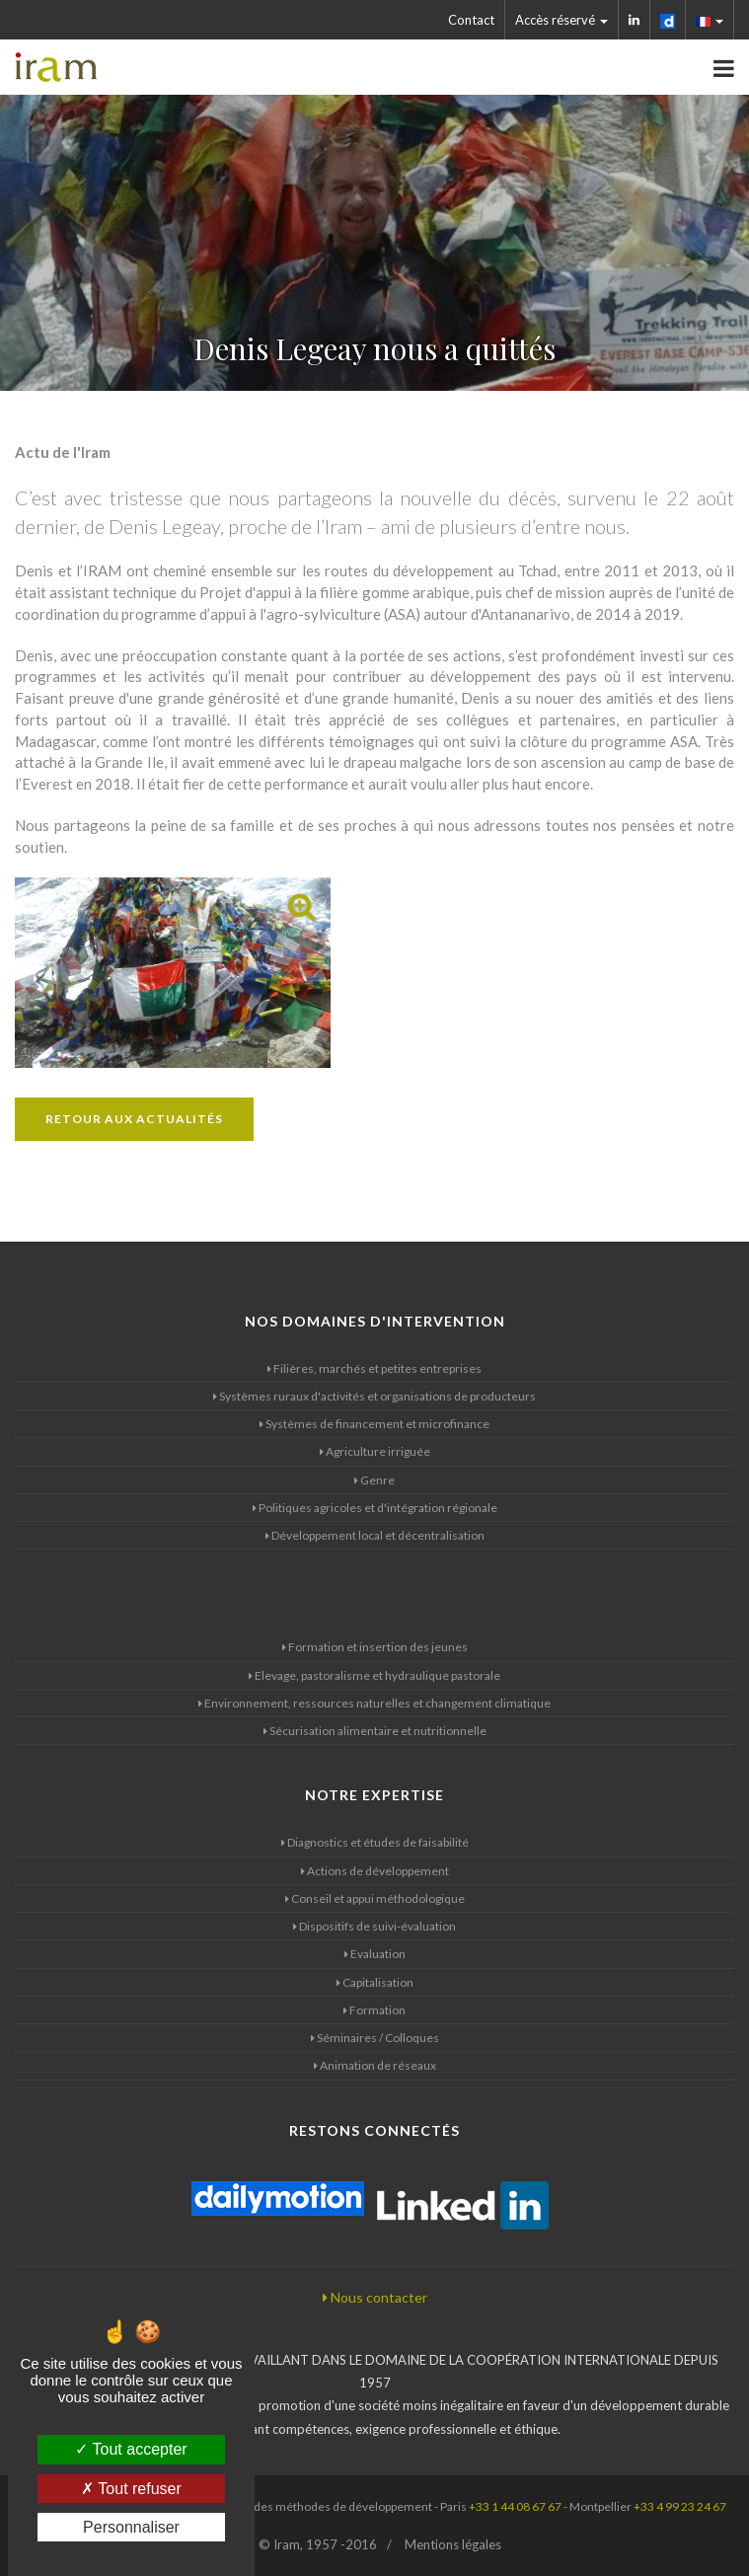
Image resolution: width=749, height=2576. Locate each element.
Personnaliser (131, 2527)
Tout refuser (131, 2488)
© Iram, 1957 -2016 (318, 2544)
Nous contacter (375, 2297)
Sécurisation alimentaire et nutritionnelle (375, 1730)
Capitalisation (375, 1982)
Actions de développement (375, 1870)
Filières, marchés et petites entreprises (374, 1368)
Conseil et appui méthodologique (375, 1898)
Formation (374, 2010)
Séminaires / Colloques (375, 2037)
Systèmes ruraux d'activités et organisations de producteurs (374, 1396)
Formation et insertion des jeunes (375, 1646)
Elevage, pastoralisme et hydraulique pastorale (374, 1675)
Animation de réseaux (375, 2065)
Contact (471, 20)
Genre (374, 1480)
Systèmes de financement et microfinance (374, 1423)
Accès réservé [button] (561, 20)
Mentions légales (453, 2544)
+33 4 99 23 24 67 (680, 2506)
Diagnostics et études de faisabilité (375, 1842)
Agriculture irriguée (375, 1451)
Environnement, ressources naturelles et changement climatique (374, 1703)
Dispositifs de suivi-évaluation (374, 1926)
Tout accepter (131, 2449)
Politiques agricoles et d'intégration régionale (375, 1507)
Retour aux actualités (134, 1118)
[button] (710, 19)
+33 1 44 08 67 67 (515, 2506)
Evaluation (375, 1953)
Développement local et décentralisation (375, 1535)
